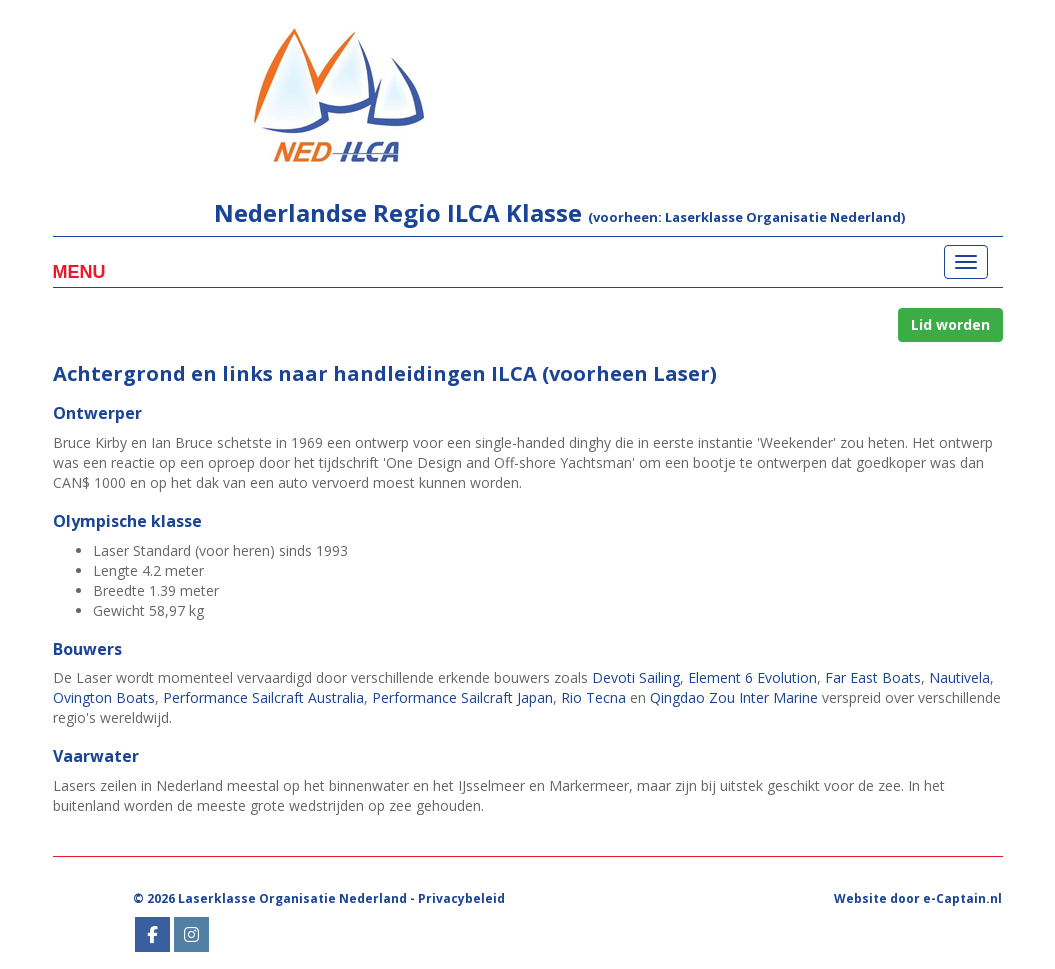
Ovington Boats (104, 697)
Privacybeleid (461, 898)
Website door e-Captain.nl (918, 898)
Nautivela (959, 677)
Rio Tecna (593, 697)
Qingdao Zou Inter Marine (734, 697)
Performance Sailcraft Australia (263, 697)
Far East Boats (873, 677)
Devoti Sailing (636, 677)
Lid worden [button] (950, 324)
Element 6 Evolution (752, 677)
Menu (79, 272)
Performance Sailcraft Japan (462, 697)
